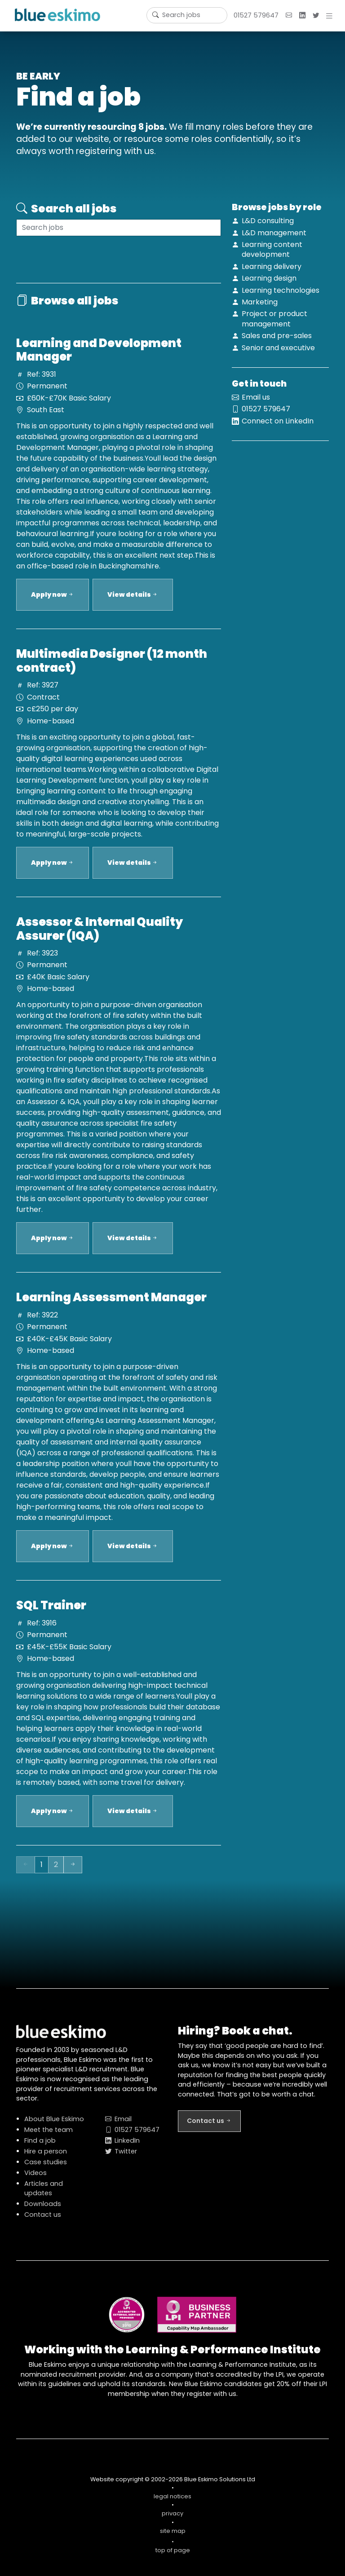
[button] (331, 16)
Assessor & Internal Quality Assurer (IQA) (99, 935)
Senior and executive (278, 348)
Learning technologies (280, 290)
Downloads (42, 2209)
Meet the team (48, 2135)
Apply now (52, 600)
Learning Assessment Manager (111, 1303)
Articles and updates (43, 2194)
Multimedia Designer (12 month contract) (111, 667)
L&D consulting (268, 221)
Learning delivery (271, 266)
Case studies (45, 2167)
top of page (172, 2551)
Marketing (260, 302)
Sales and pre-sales (277, 335)
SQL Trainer (51, 1611)
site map (173, 2537)
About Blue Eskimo (54, 2124)
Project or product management (274, 318)
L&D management (274, 233)
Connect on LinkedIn (278, 427)
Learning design (269, 278)
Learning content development (272, 249)
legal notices (172, 2502)
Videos (35, 2178)
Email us (256, 403)
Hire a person (45, 2157)
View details (132, 600)
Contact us (42, 2220)
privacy (172, 2519)
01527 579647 (256, 15)
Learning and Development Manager (98, 356)
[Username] (186, 15)
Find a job (40, 2146)
